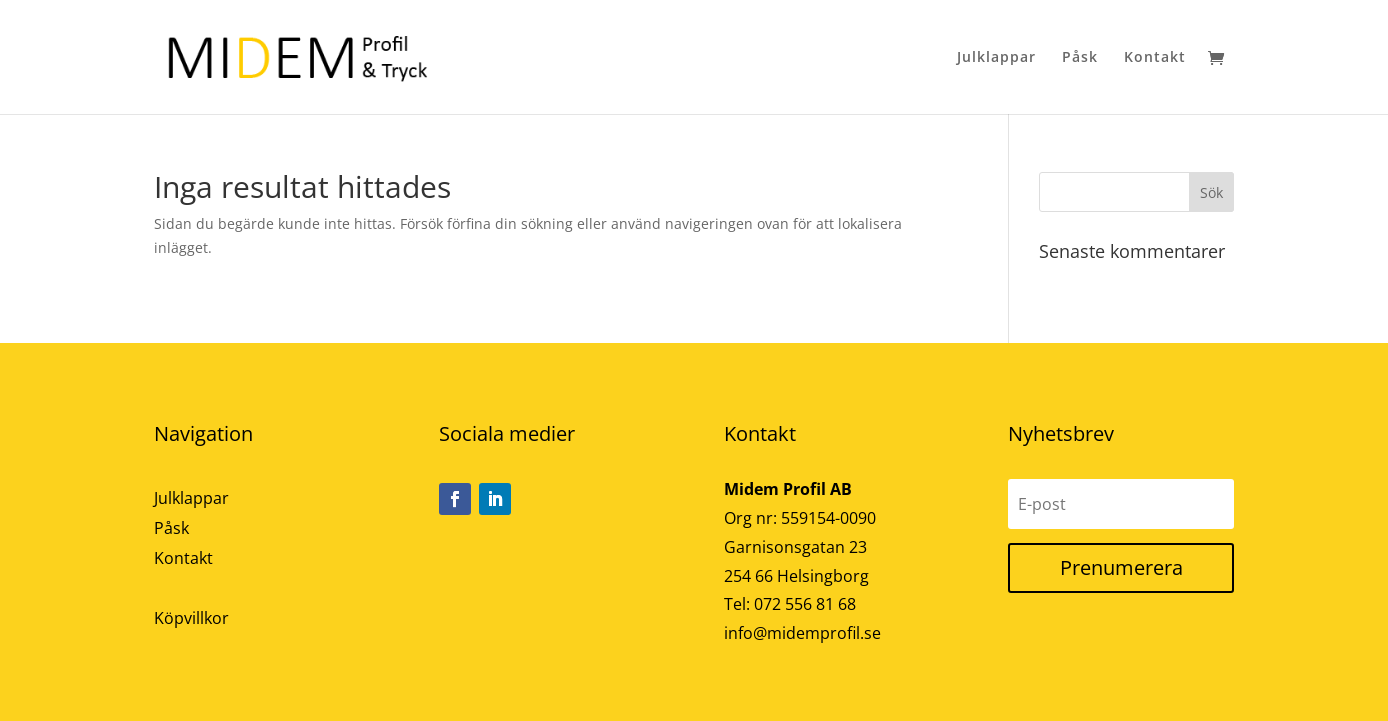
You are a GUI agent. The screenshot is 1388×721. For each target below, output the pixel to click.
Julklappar (996, 58)
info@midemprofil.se (802, 633)
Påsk (1080, 58)
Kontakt (1155, 58)
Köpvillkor (191, 620)
